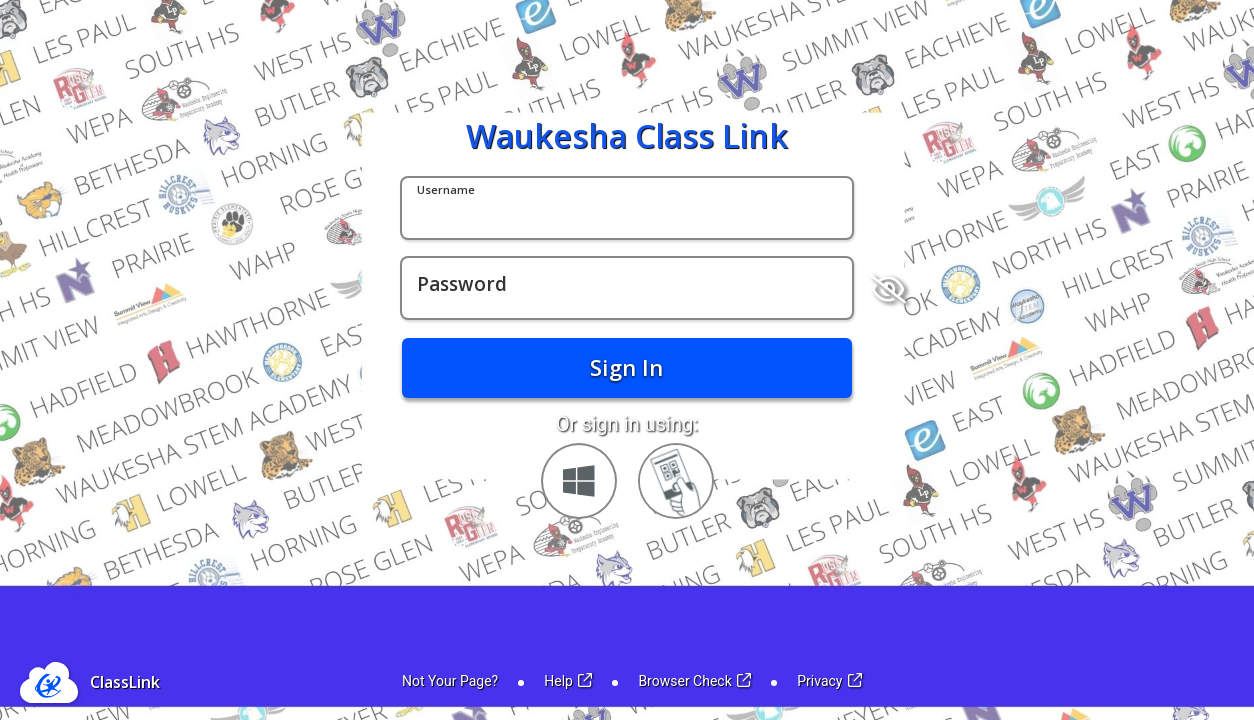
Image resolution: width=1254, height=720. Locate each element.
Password (462, 285)
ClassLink (125, 682)
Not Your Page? (450, 681)
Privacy (829, 681)
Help (568, 681)
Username (446, 190)
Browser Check (694, 681)
